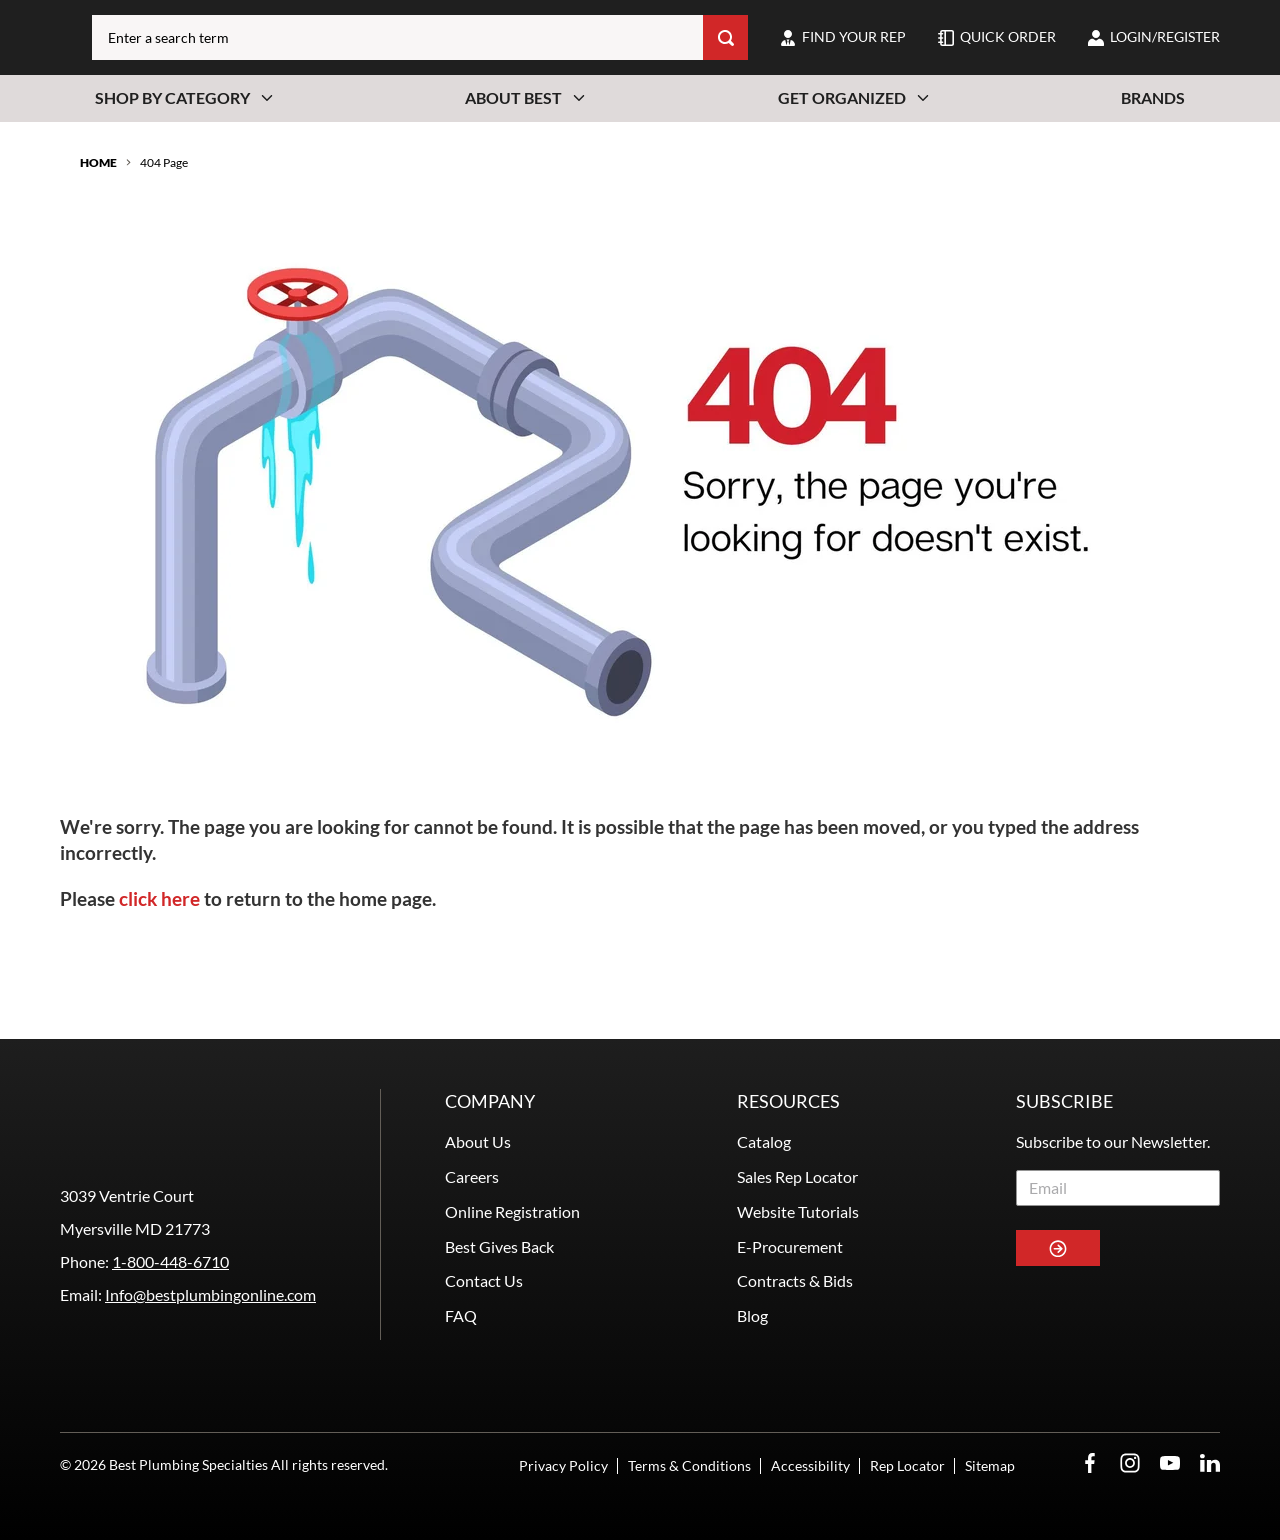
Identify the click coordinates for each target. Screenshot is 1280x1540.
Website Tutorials (798, 1164)
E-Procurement (790, 1199)
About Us (478, 1095)
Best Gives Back (499, 1199)
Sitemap (990, 1465)
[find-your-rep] (843, 51)
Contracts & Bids (795, 1234)
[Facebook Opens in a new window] (1090, 1463)
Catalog (764, 1095)
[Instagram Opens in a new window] (1130, 1463)
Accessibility (810, 1465)
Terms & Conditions (689, 1465)
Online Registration (512, 1164)
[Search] (725, 51)
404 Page (164, 191)
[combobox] (474, 51)
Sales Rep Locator (797, 1129)
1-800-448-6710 (170, 1284)
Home (98, 191)
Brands (1153, 126)
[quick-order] (997, 51)
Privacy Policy (563, 1465)
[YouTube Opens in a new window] (1170, 1463)
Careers (472, 1129)
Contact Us (484, 1234)
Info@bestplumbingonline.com (210, 1317)
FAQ (461, 1269)
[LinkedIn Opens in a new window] (1210, 1463)
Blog (752, 1269)
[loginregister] (1154, 51)
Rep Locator (907, 1465)
